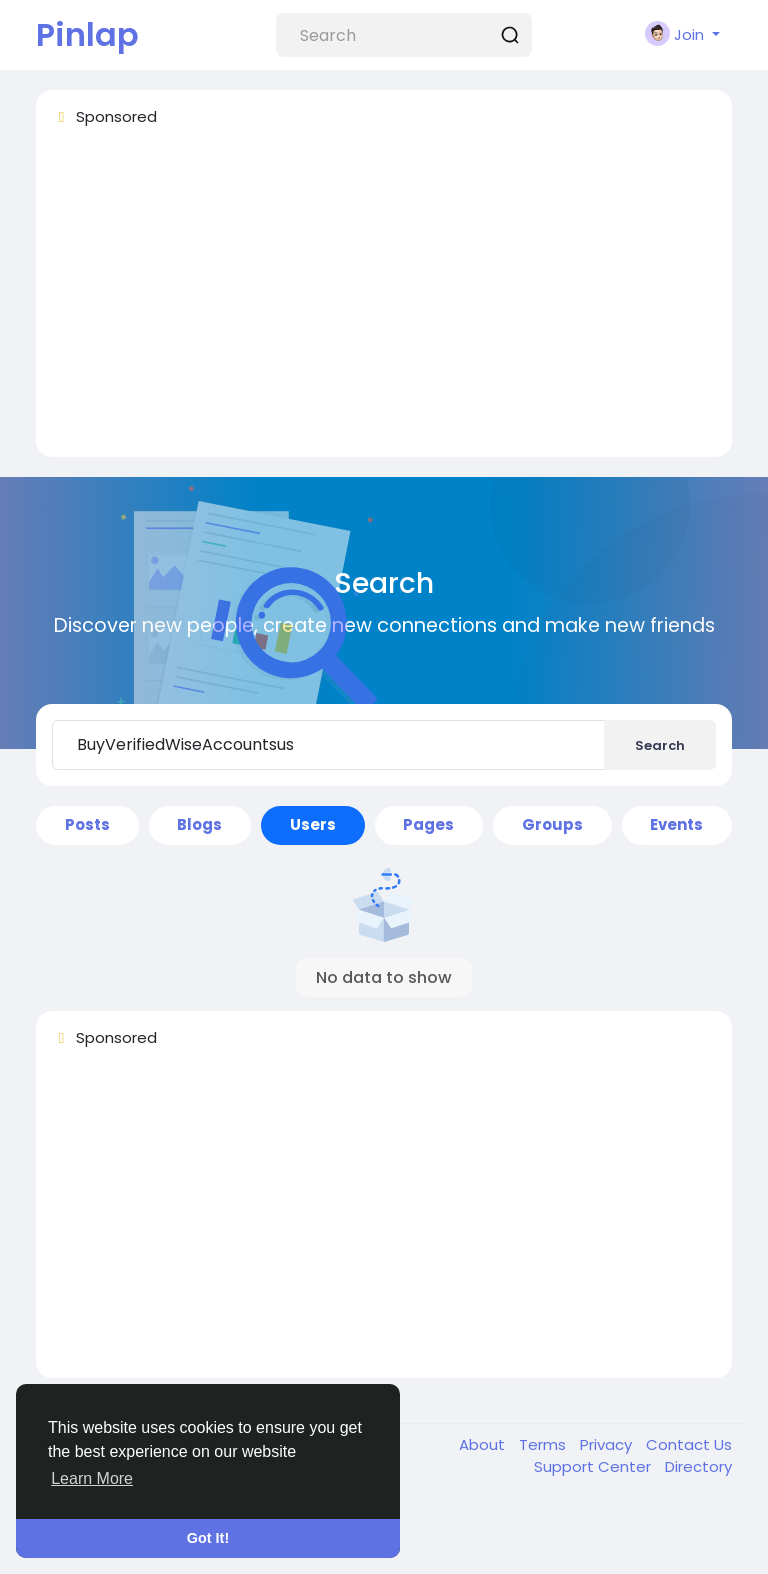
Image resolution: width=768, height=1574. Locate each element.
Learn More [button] (92, 1478)
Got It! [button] (208, 1538)
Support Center (594, 1466)
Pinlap (87, 34)
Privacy (608, 1444)
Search (660, 745)
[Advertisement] (384, 301)
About (484, 1444)
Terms (544, 1444)
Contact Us (689, 1444)
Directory (698, 1466)
